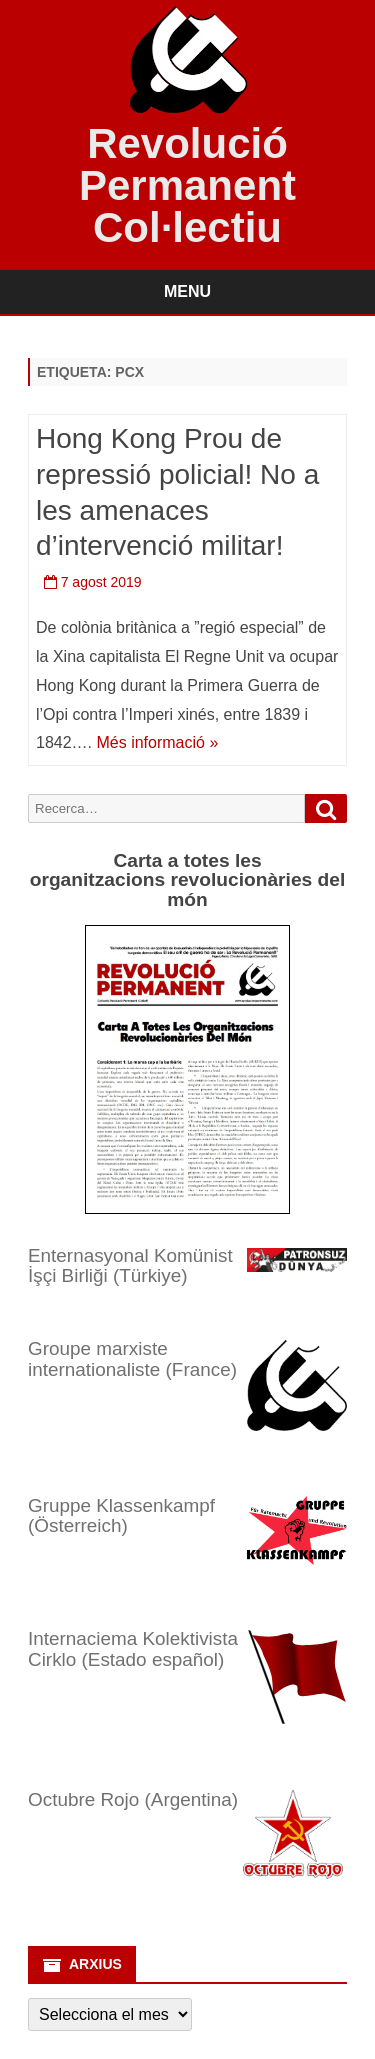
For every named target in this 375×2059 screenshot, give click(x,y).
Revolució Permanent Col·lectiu (187, 186)
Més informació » (157, 742)
